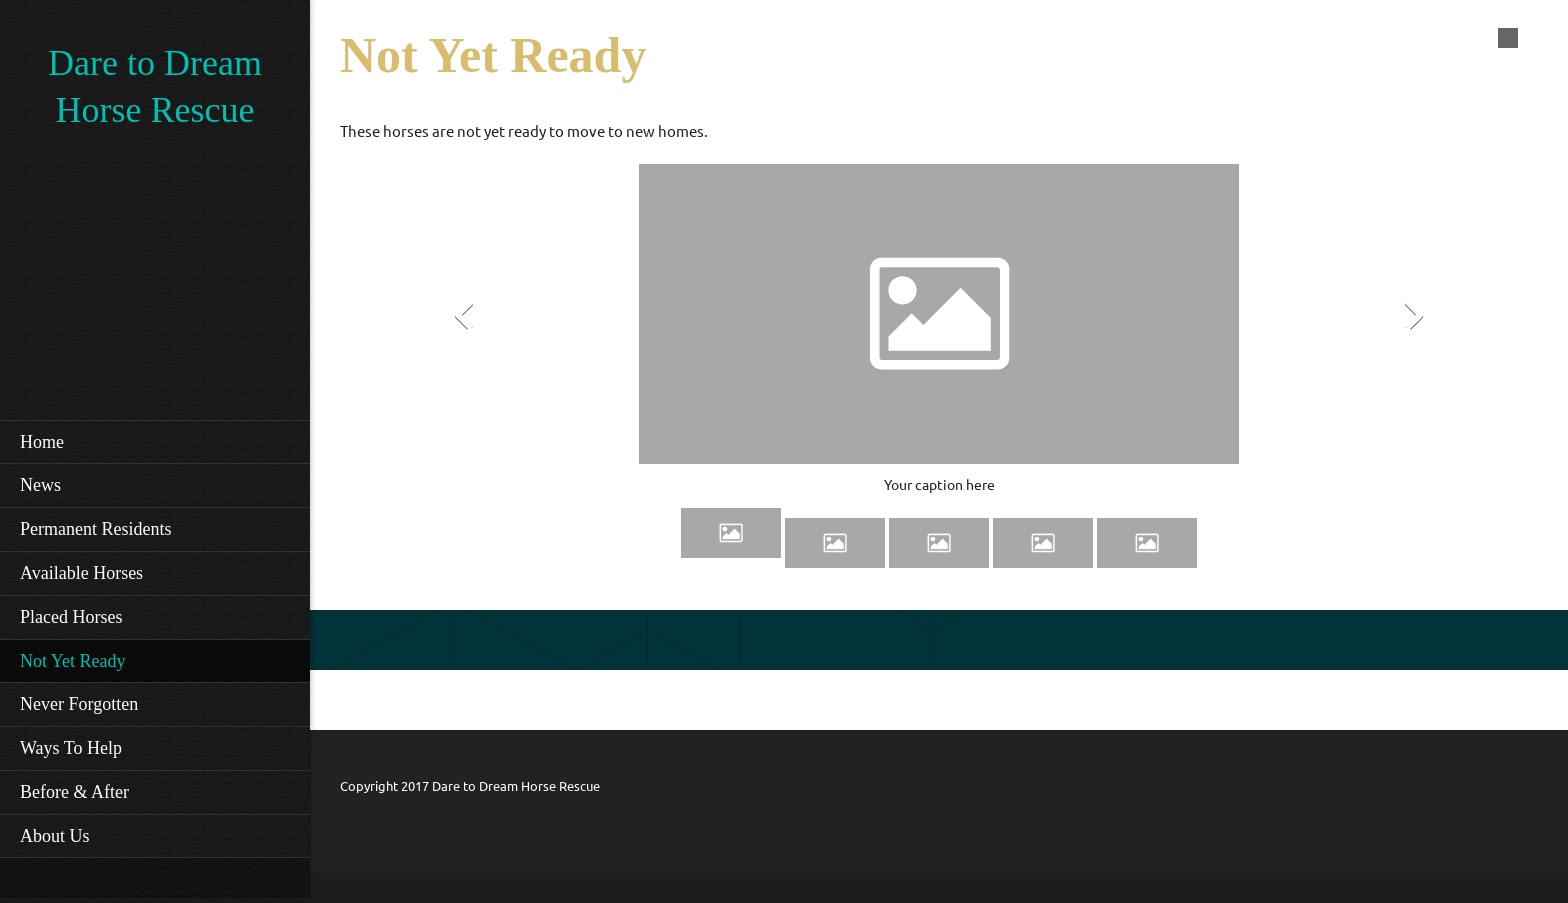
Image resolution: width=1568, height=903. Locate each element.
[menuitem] (155, 442)
